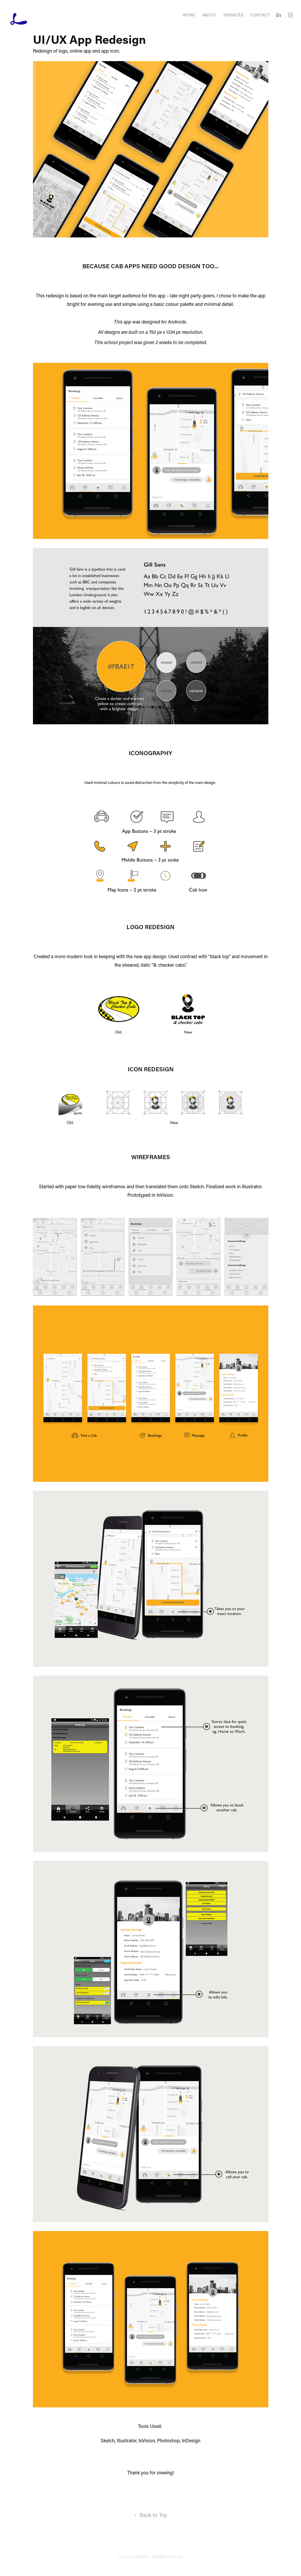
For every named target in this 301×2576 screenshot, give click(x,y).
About (209, 15)
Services (233, 15)
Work (189, 15)
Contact (260, 15)
